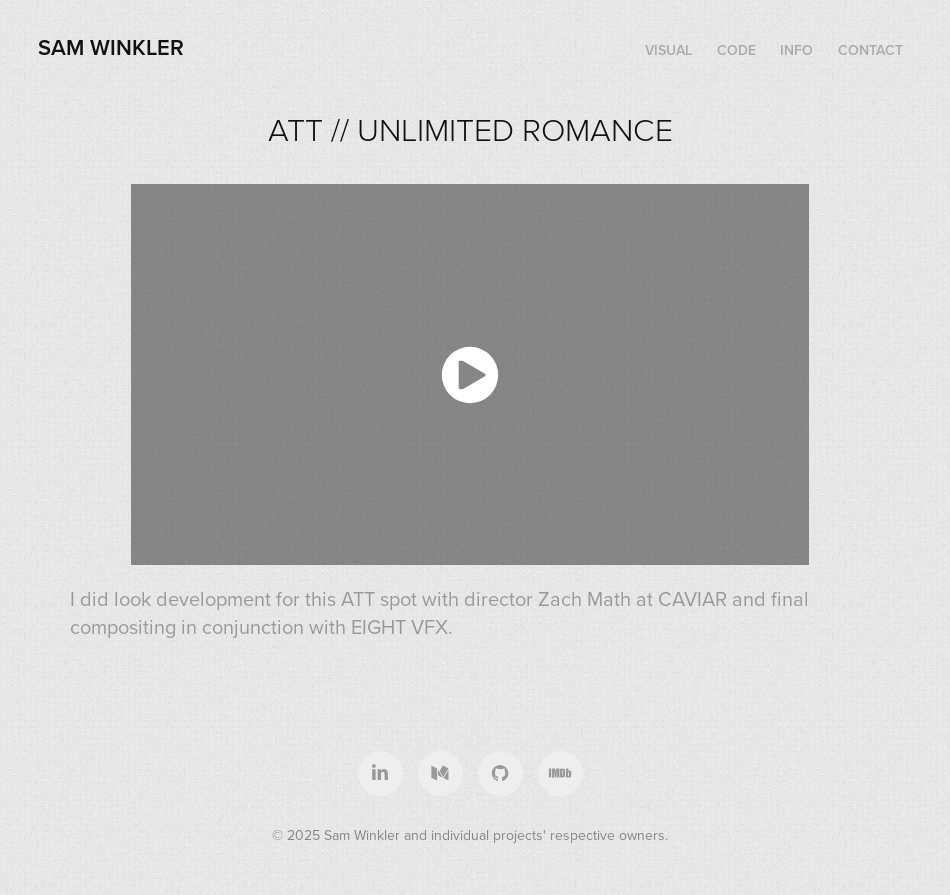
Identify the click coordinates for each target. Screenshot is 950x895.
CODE (736, 50)
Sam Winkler (111, 47)
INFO (796, 50)
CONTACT (870, 50)
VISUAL (668, 50)
